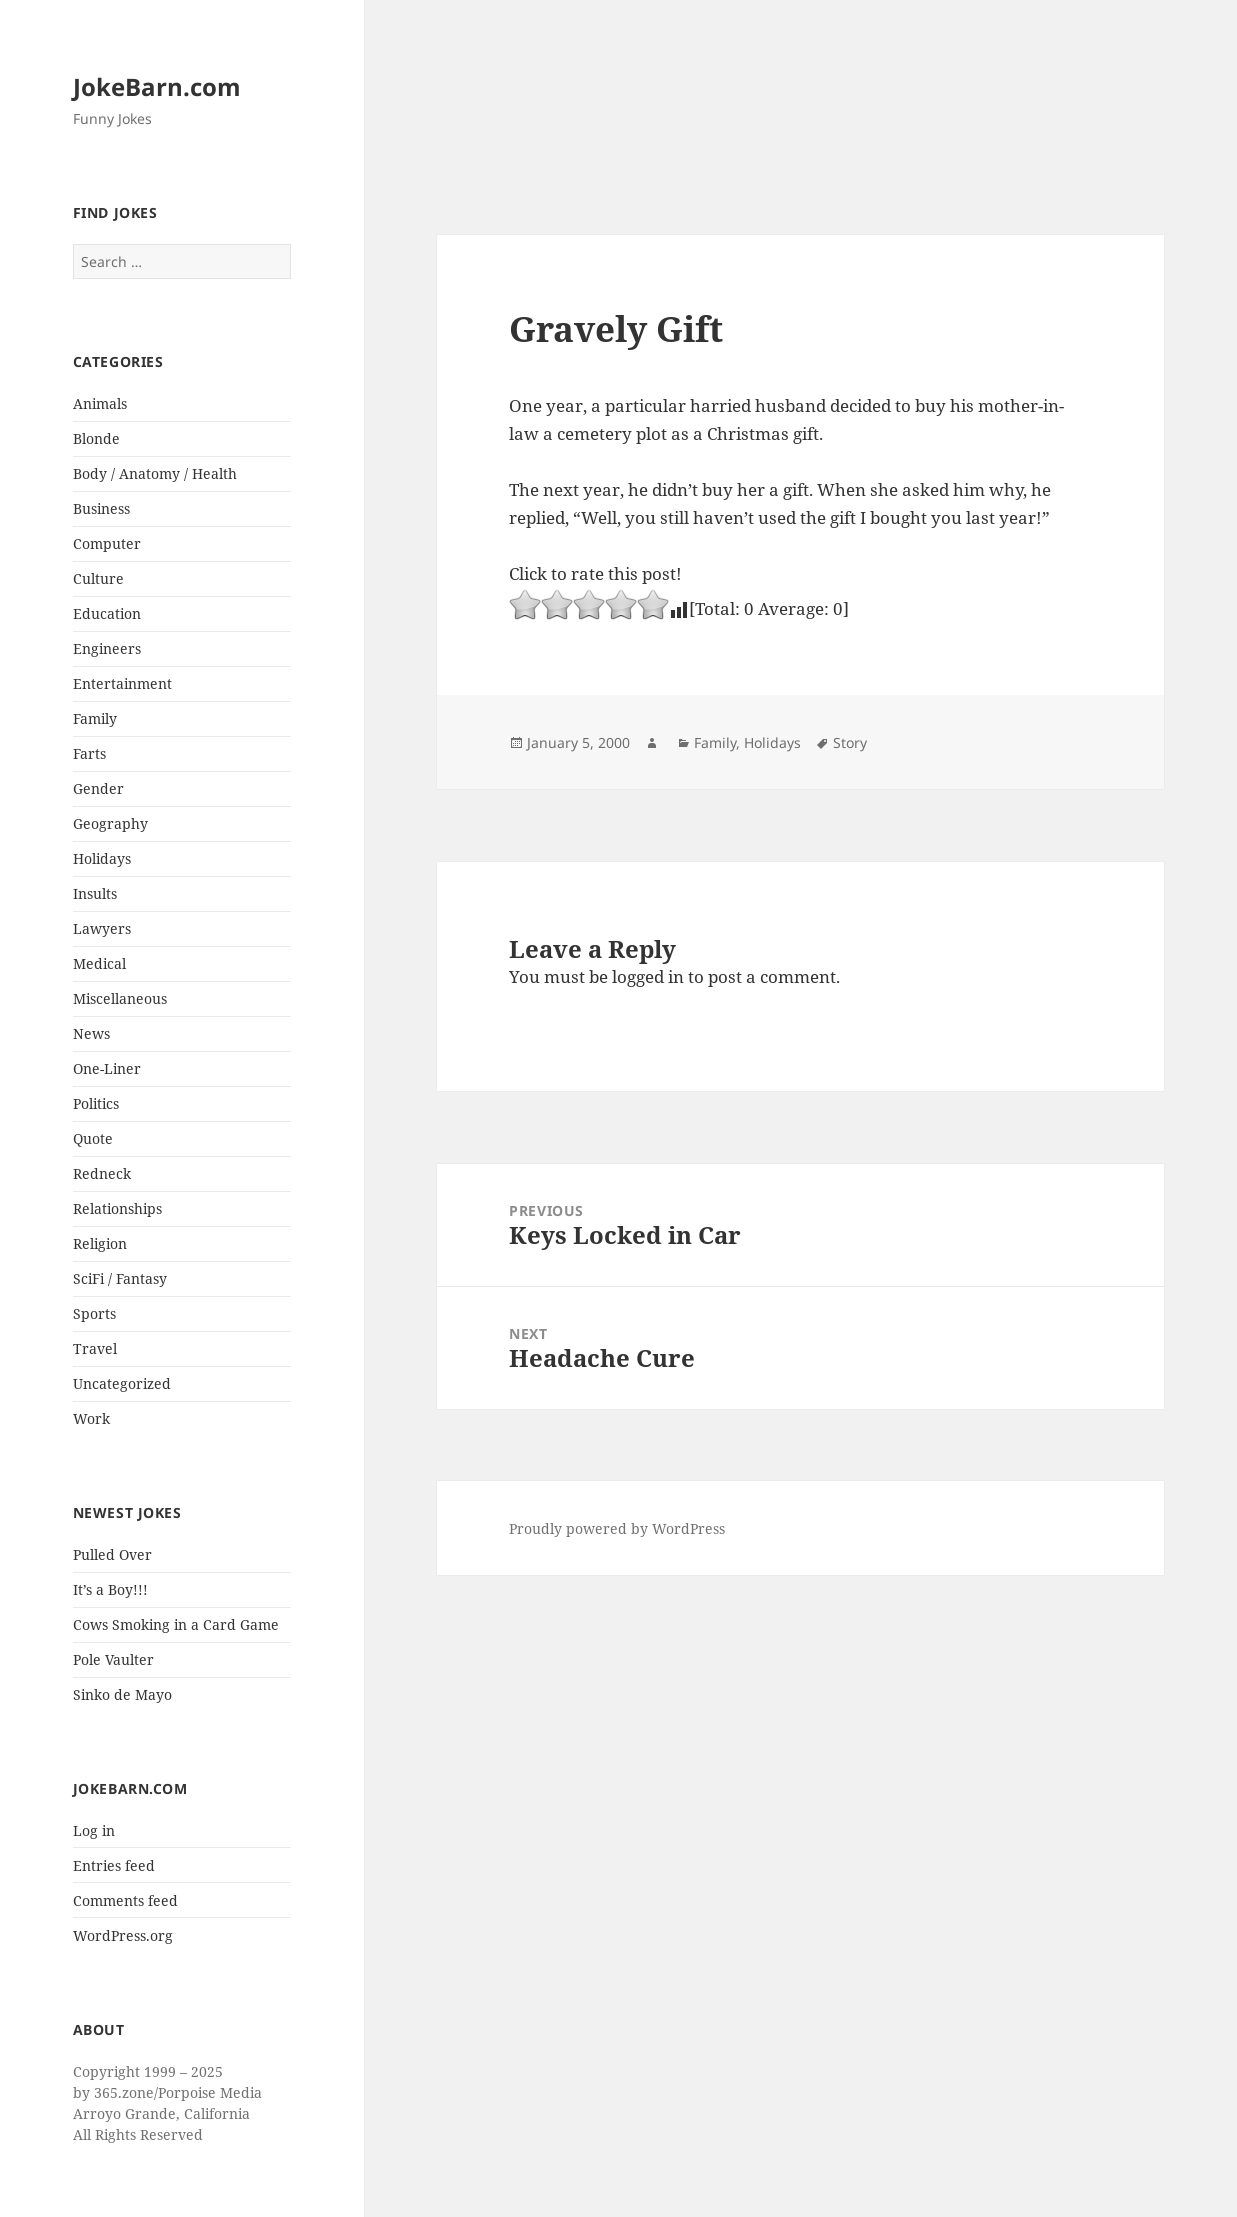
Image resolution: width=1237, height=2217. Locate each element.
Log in (94, 1830)
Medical (99, 963)
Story (850, 742)
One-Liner (107, 1068)
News (91, 1033)
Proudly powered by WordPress (617, 1528)
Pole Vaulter (113, 1659)
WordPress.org (123, 1935)
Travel (95, 1348)
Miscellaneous (120, 998)
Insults (95, 893)
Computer (107, 543)
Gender (98, 788)
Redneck (102, 1173)
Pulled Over (112, 1554)
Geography (110, 823)
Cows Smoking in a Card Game (176, 1624)
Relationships (117, 1208)
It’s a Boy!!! (110, 1589)
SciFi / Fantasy (120, 1278)
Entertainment (122, 683)
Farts (89, 753)
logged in (648, 976)
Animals (100, 403)
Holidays (102, 858)
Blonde (96, 438)
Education (107, 613)
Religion (100, 1243)
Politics (96, 1103)
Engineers (107, 648)
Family (95, 718)
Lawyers (102, 928)
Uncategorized (122, 1383)
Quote (93, 1138)
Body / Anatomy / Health (155, 473)
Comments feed (125, 1900)
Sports (94, 1313)
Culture (98, 578)
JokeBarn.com (157, 86)
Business (101, 508)
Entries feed (114, 1865)
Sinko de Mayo (122, 1694)
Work (91, 1418)
